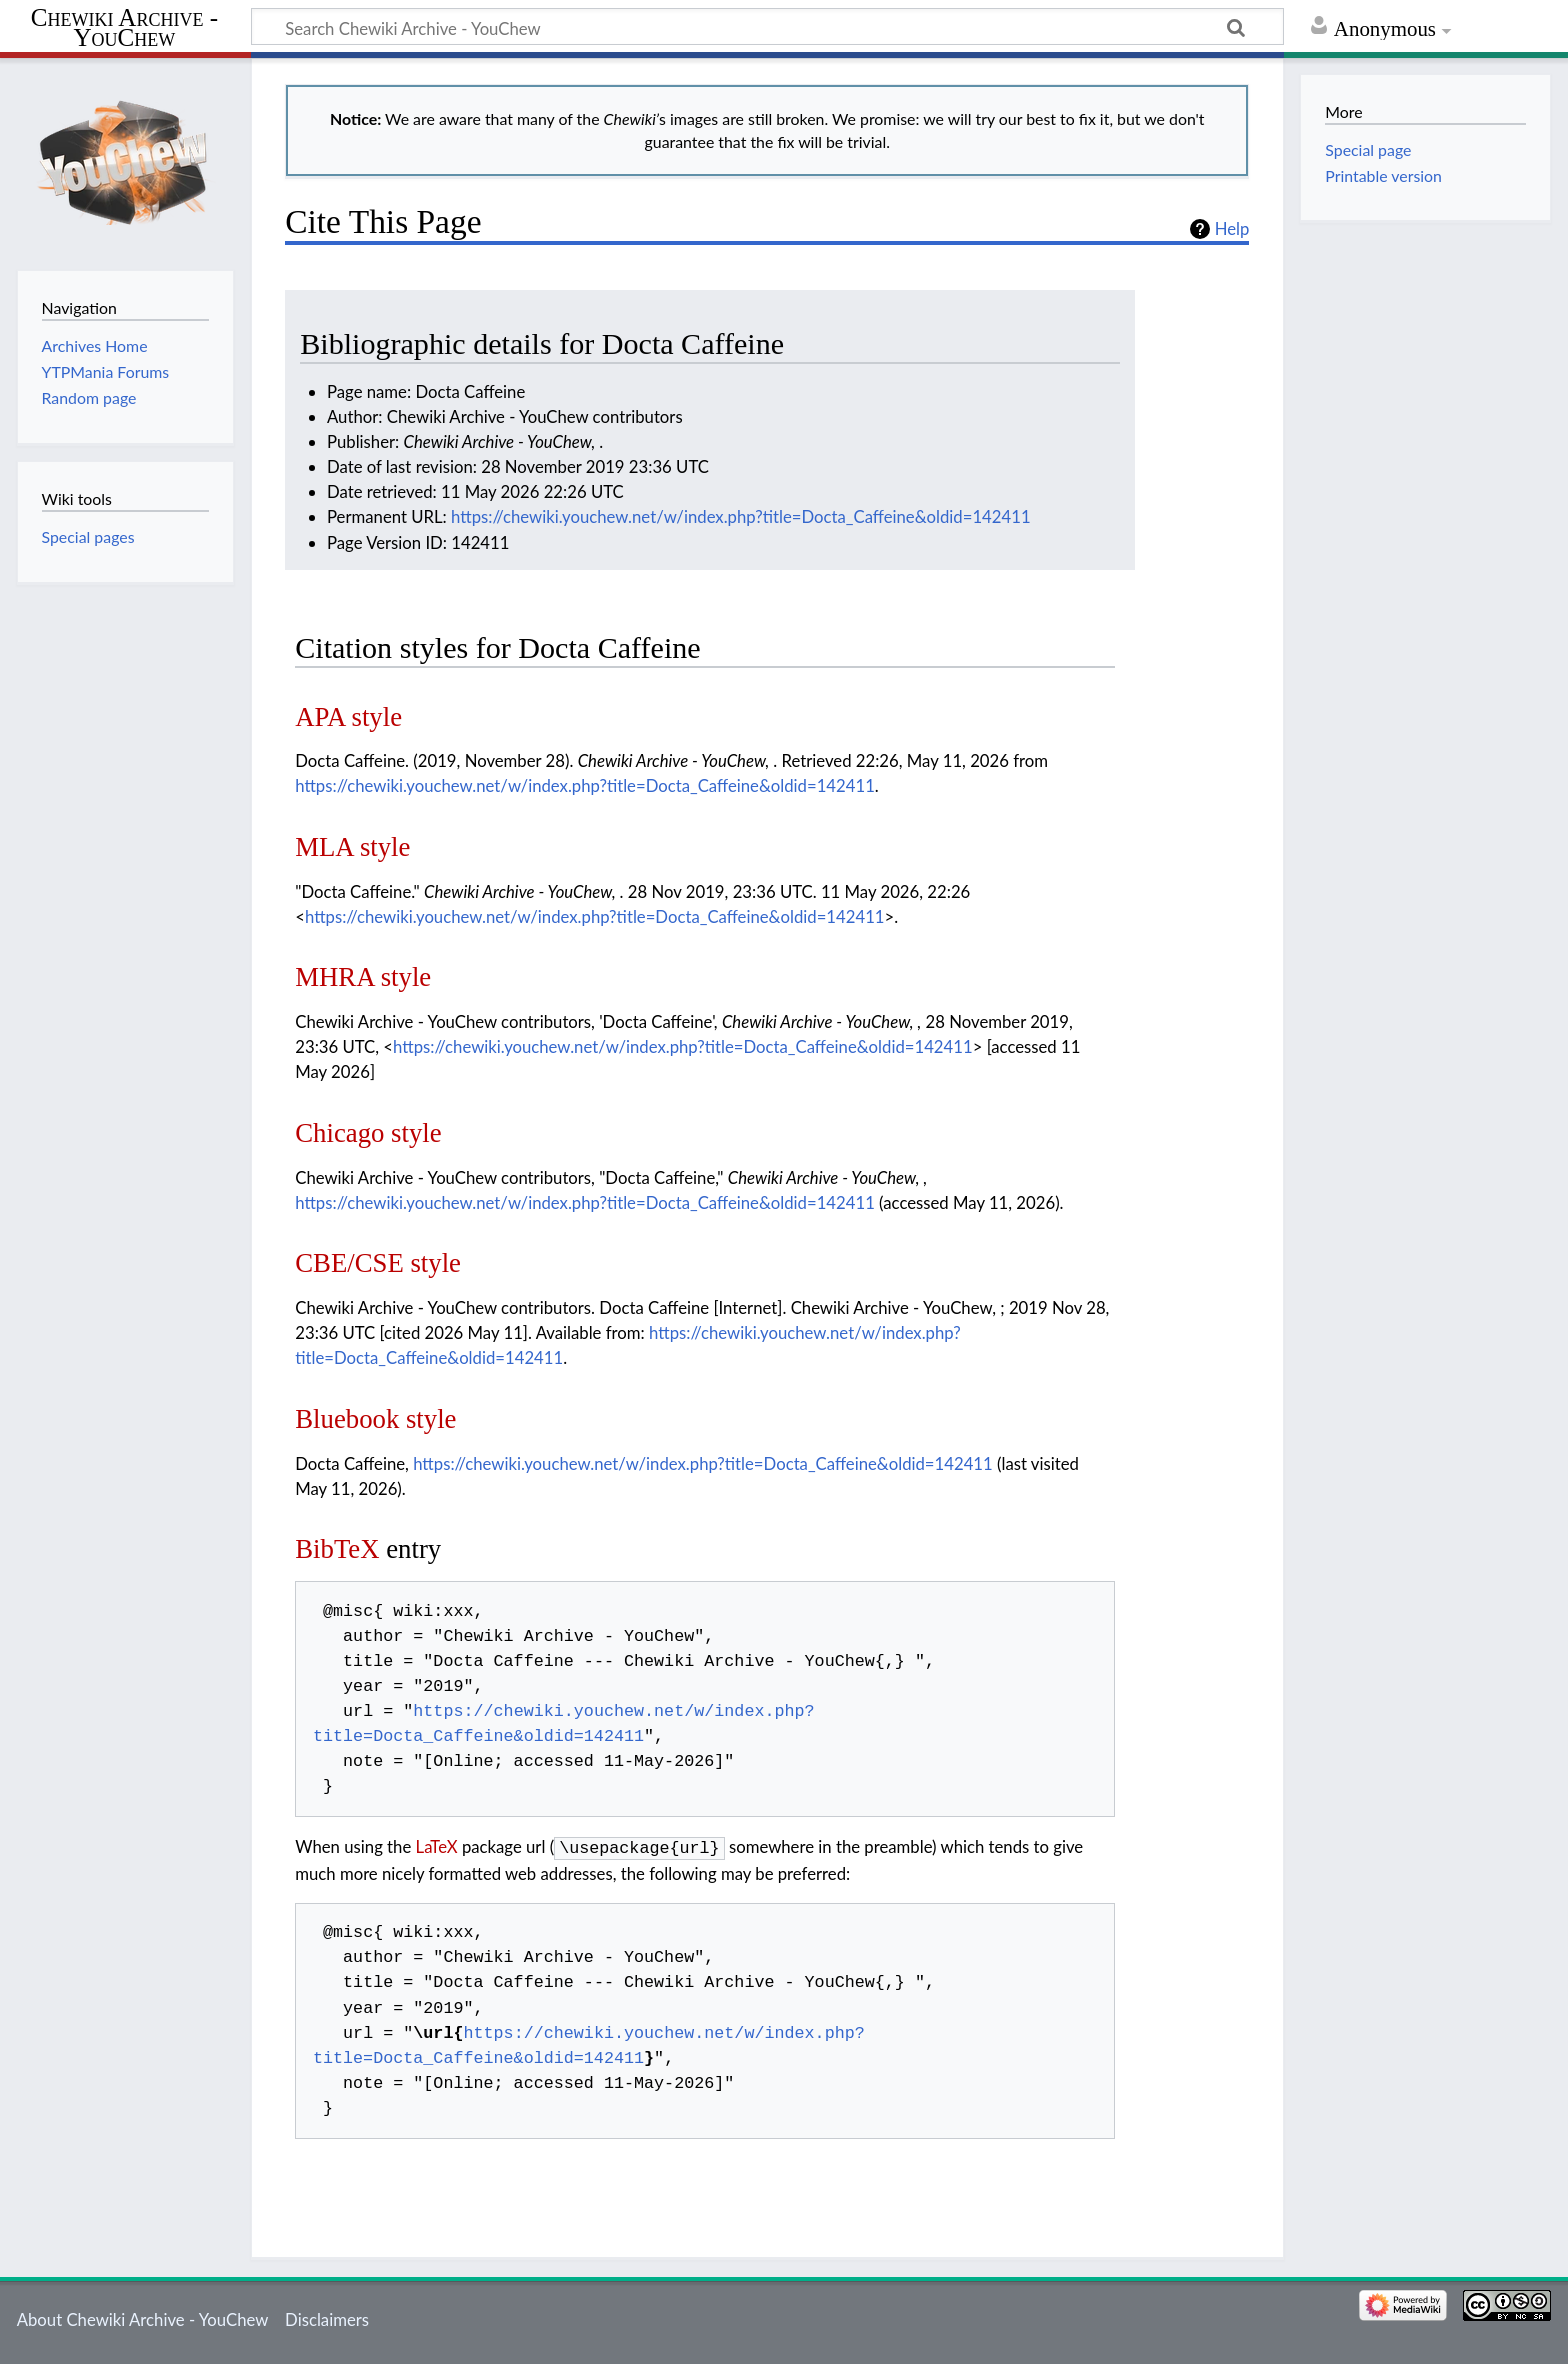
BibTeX (337, 1549)
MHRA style (363, 977)
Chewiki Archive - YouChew (124, 28)
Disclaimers (327, 2317)
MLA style (352, 847)
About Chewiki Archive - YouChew (143, 2317)
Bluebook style (375, 1419)
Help (1232, 229)
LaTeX (437, 1846)
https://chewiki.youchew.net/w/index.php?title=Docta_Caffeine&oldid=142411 (741, 516)
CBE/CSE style (378, 1263)
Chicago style (368, 1133)
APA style (348, 717)
